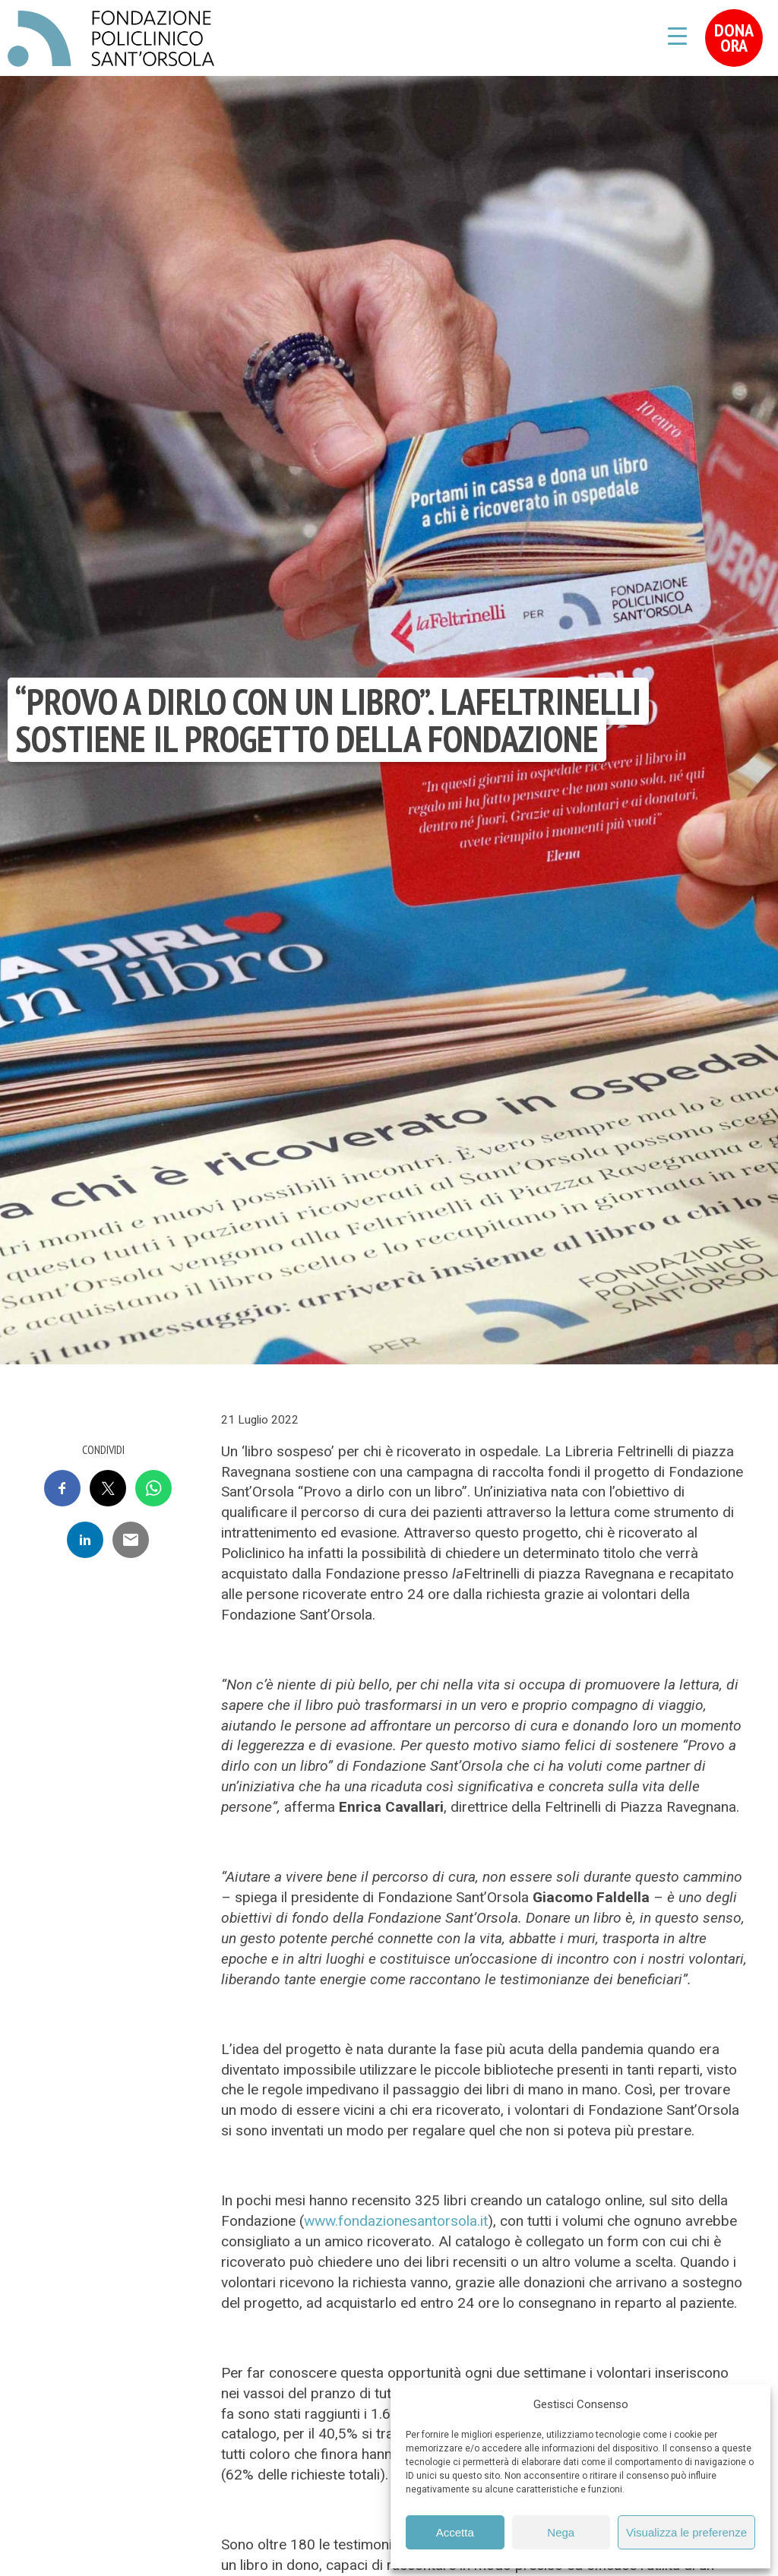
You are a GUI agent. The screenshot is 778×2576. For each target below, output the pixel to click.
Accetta (455, 2532)
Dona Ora (734, 37)
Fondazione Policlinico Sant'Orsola (111, 39)
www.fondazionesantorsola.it (396, 2221)
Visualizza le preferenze (686, 2532)
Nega (560, 2532)
